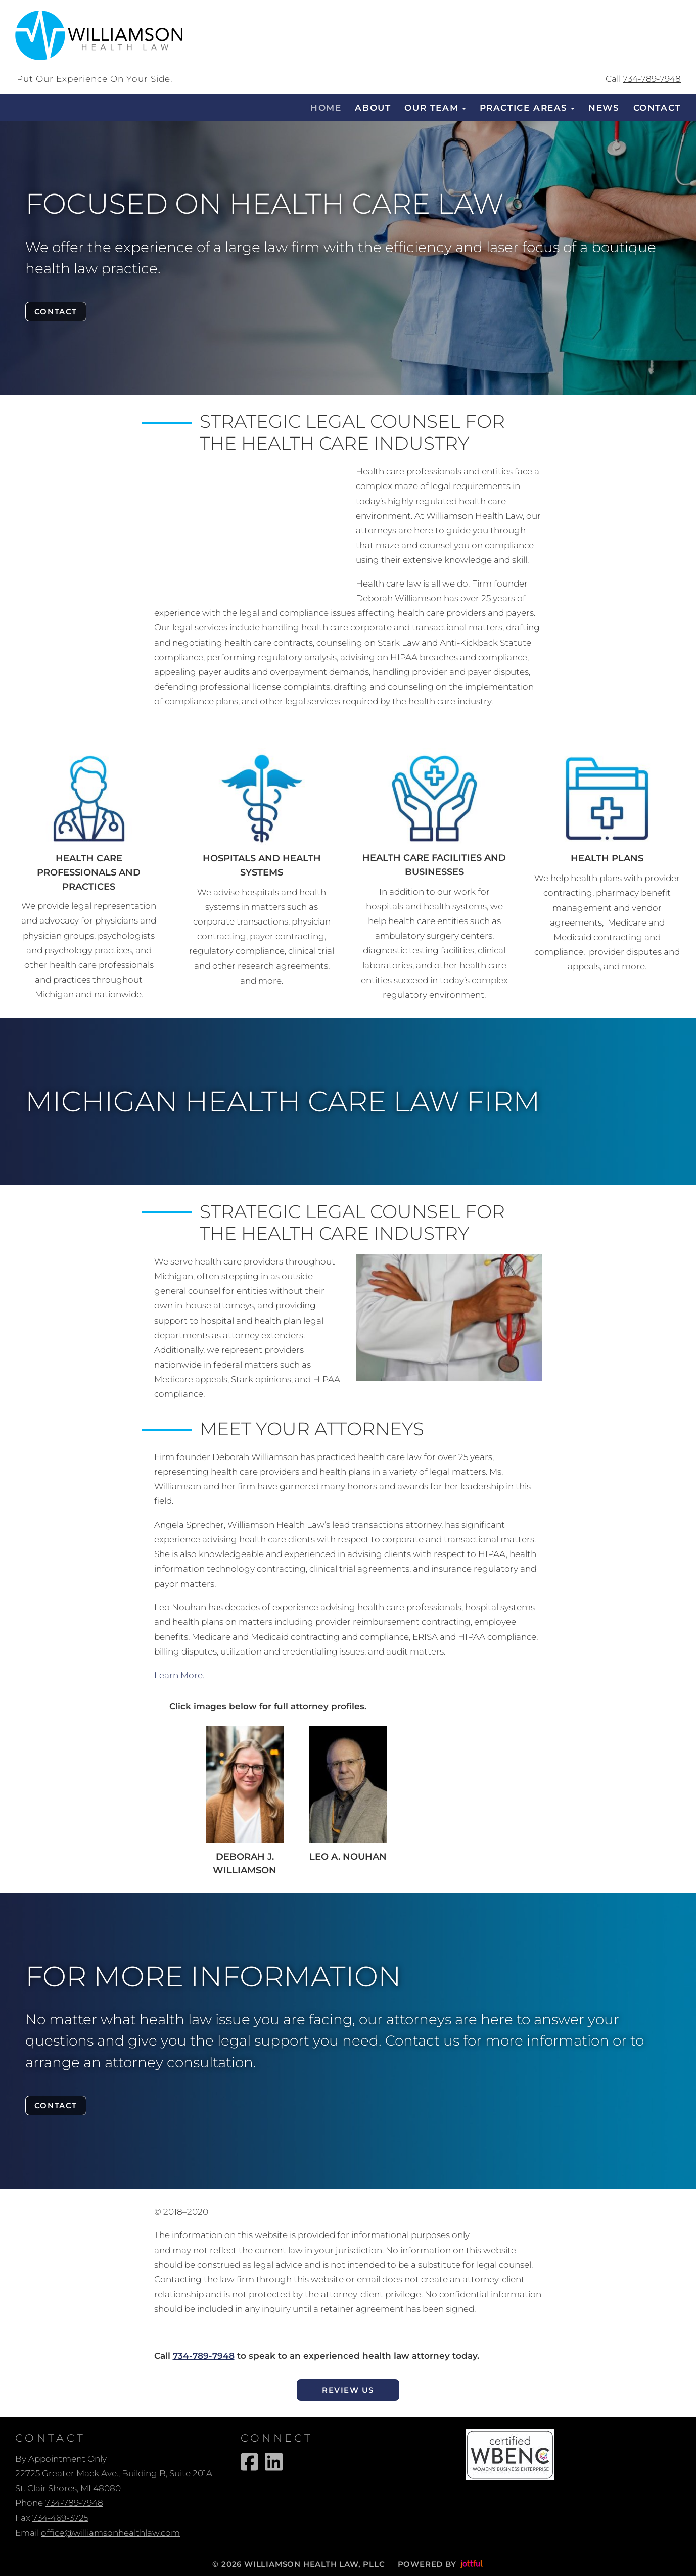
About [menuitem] (373, 108)
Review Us (348, 2390)
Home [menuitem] (325, 108)
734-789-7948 (652, 79)
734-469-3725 (60, 2518)
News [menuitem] (603, 108)
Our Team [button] (435, 108)
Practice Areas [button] (527, 108)
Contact (57, 311)
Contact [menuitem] (657, 108)
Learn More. (179, 1675)
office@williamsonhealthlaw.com (110, 2533)
